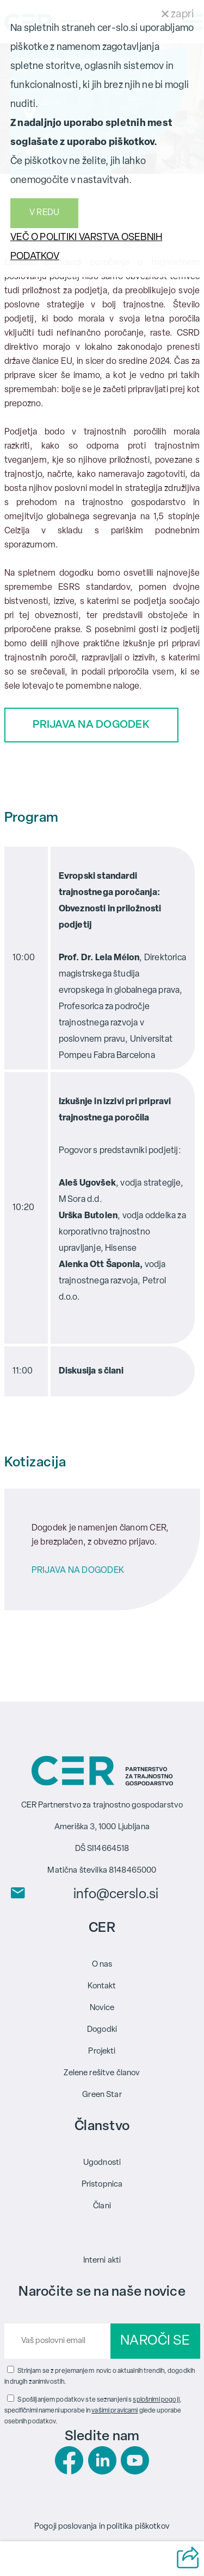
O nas (102, 1965)
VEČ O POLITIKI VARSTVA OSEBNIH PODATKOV (86, 247)
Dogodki (102, 2030)
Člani (102, 2206)
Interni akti (102, 2261)
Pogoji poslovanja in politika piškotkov (102, 2527)
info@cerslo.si (115, 1895)
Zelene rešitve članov (102, 2073)
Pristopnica (102, 2185)
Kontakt (102, 1986)
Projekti (101, 2052)
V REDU (44, 213)
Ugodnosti (102, 2163)
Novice (102, 2008)
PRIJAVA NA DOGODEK (91, 725)
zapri (178, 14)
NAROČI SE (154, 2341)
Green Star (102, 2095)
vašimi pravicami (114, 2411)
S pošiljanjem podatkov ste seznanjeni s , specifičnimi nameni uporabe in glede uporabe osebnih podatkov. (93, 2411)
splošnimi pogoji (156, 2400)
